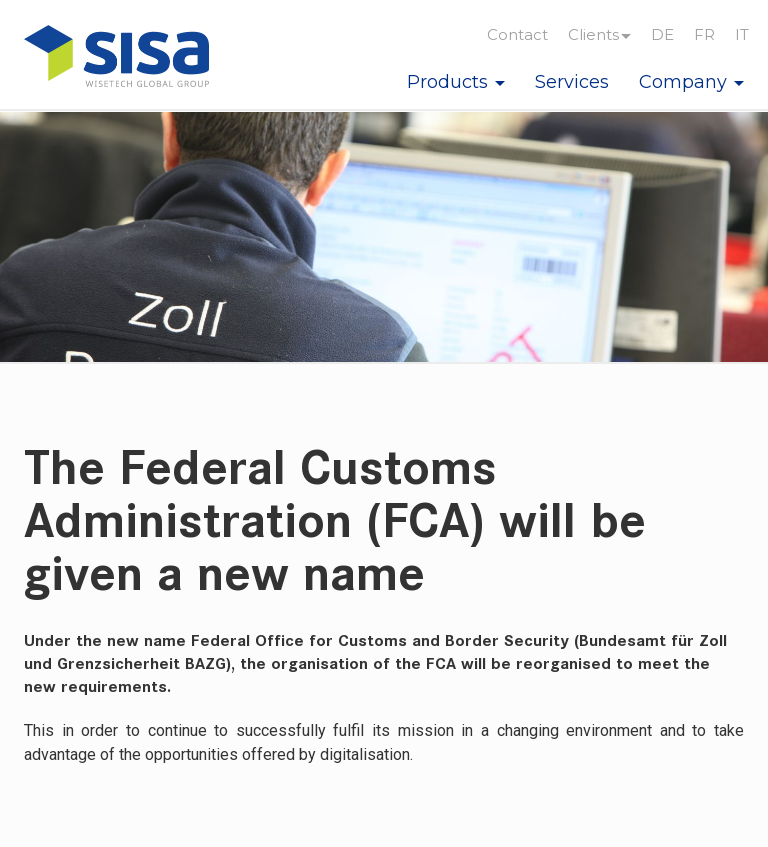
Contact (517, 34)
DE (662, 34)
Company (691, 82)
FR (704, 34)
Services (572, 82)
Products (456, 82)
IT (742, 34)
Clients (599, 34)
